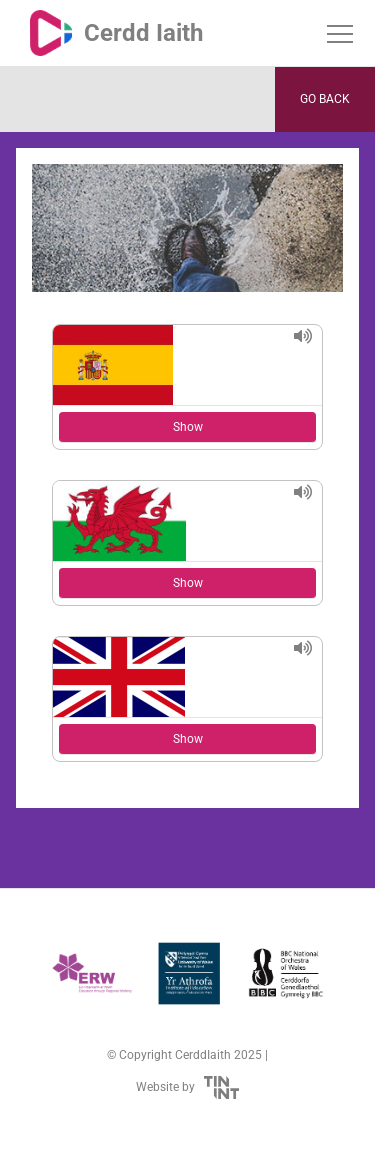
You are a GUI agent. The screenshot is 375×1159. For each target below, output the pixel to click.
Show (188, 427)
